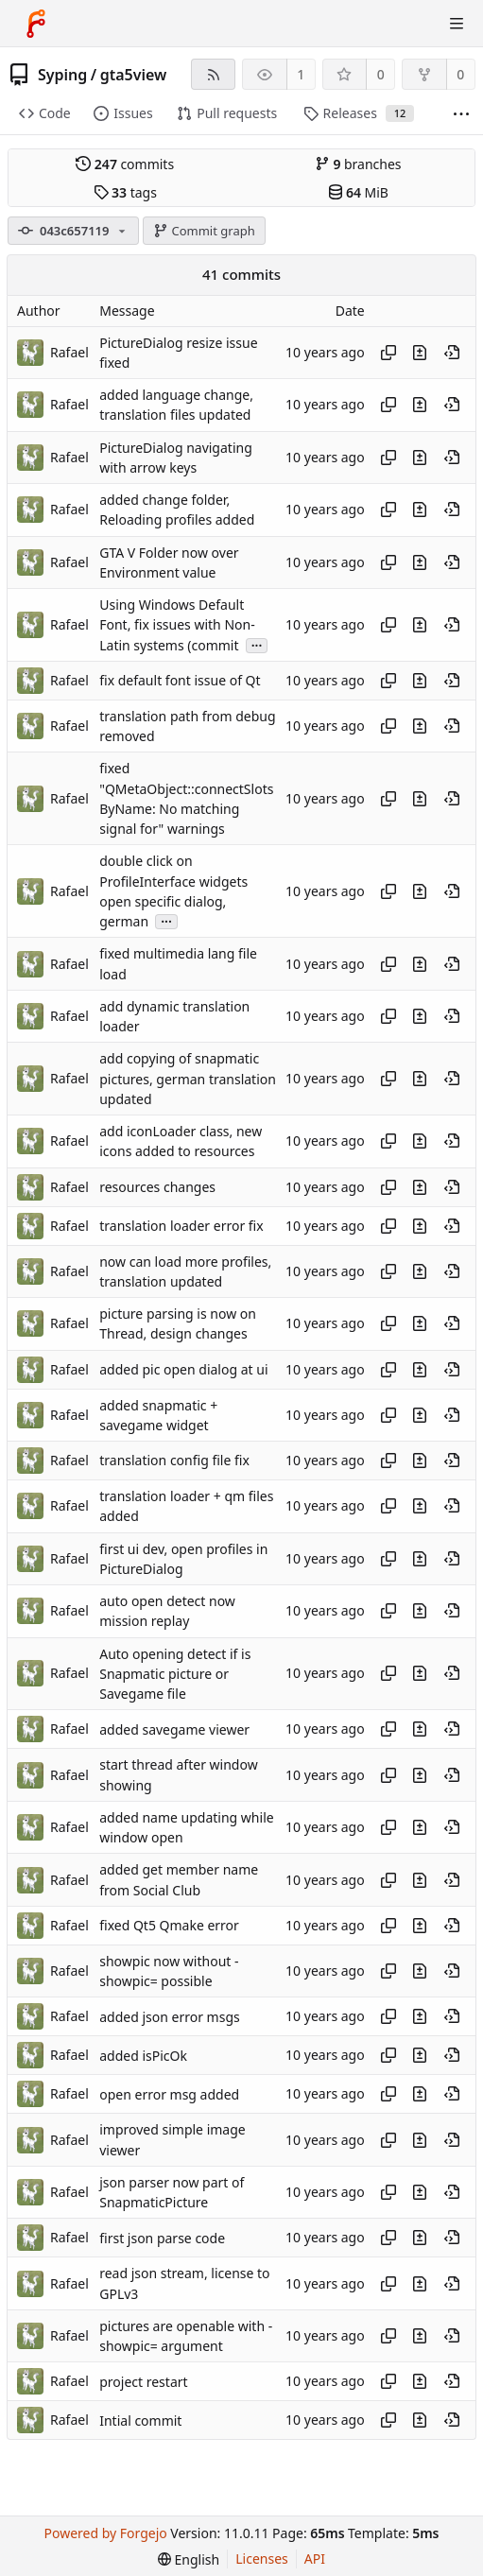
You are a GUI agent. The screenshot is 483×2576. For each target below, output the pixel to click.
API (314, 2558)
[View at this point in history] (452, 352)
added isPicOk (143, 2056)
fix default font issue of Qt (179, 680)
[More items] (461, 114)
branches (358, 164)
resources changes (157, 1187)
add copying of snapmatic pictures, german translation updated (187, 1079)
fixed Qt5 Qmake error (169, 1925)
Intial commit (140, 2420)
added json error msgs (169, 2017)
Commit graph (204, 230)
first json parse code (162, 2238)
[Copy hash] (388, 352)
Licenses (261, 2558)
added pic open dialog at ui (183, 1369)
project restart (143, 2382)
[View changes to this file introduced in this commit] (419, 352)
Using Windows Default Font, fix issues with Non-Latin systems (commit (176, 625)
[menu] (188, 2559)
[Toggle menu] (457, 24)
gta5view (133, 74)
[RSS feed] (213, 74)
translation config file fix (174, 1461)
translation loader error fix (181, 1226)
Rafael (69, 352)
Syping (62, 74)
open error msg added (169, 2094)
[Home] (35, 24)
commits (125, 164)
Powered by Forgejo (105, 2533)
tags (125, 192)
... (257, 644)
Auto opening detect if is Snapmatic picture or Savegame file (174, 1674)
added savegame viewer (174, 1729)
